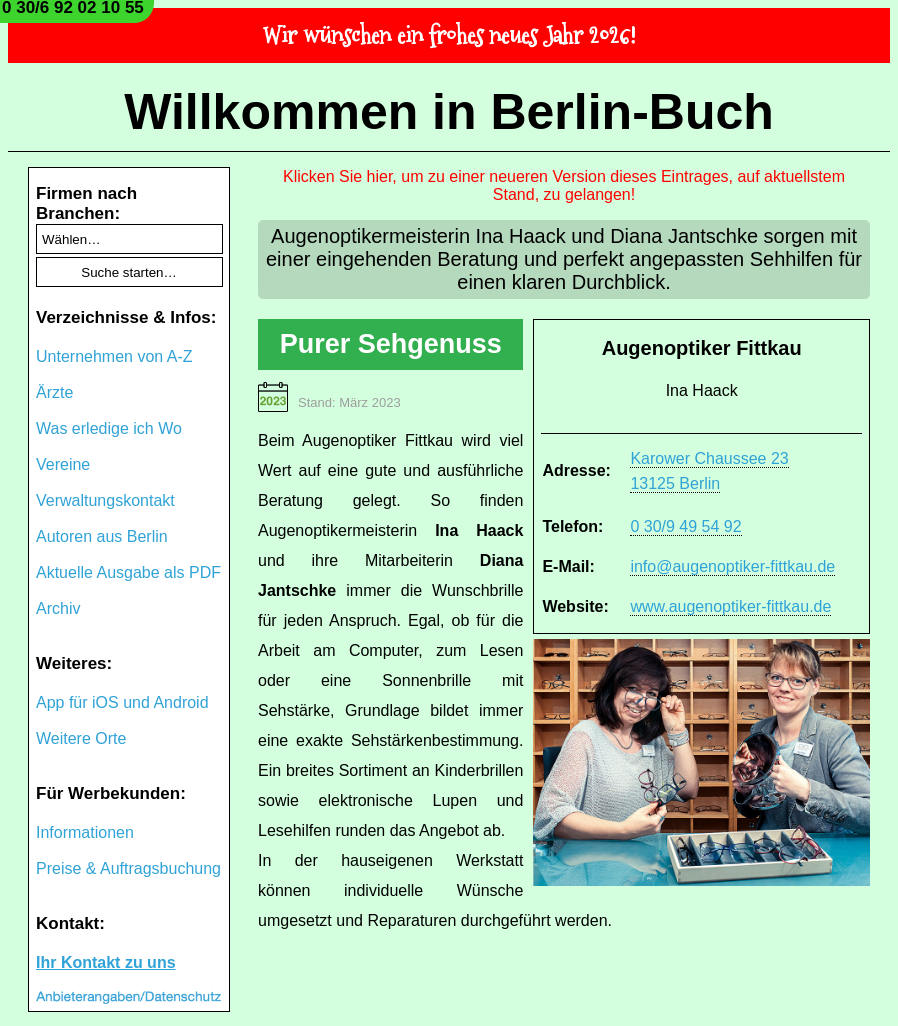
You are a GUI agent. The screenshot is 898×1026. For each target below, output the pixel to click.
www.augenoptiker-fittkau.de (730, 606)
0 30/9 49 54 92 (685, 526)
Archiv (58, 608)
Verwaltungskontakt (105, 500)
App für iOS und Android (122, 702)
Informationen (85, 832)
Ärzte (54, 392)
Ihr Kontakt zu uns (106, 962)
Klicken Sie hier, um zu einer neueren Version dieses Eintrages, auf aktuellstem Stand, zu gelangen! (564, 185)
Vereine (63, 464)
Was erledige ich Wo (109, 428)
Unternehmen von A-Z (114, 356)
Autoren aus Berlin (102, 536)
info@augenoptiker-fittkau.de (732, 566)
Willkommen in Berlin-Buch (449, 112)
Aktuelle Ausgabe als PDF (128, 572)
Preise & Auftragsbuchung (128, 868)
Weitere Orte (81, 738)
